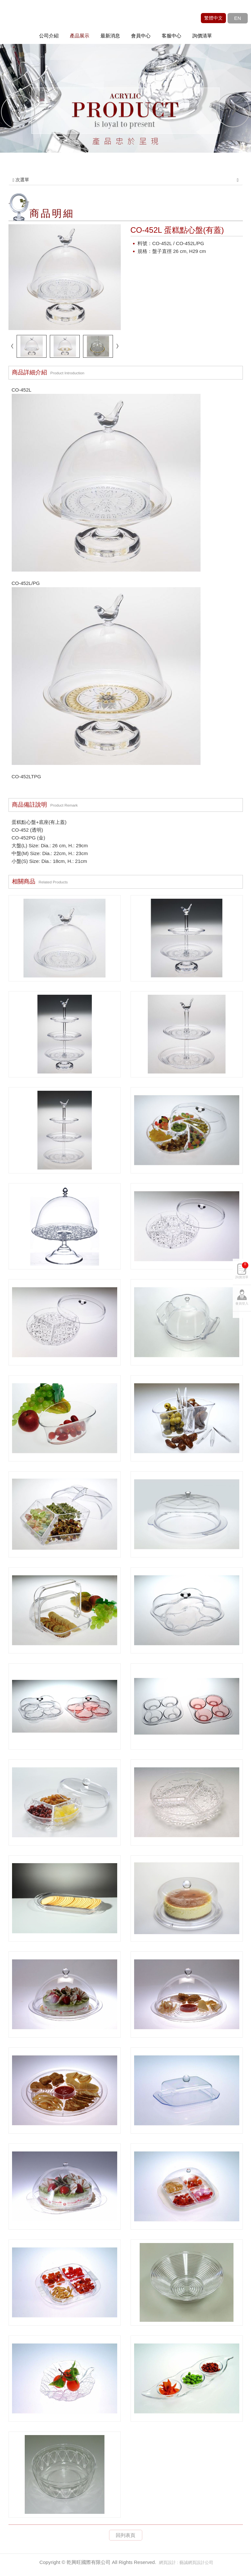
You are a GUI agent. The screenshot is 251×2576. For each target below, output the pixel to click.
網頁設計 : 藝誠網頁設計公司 (186, 2562)
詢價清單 (241, 1270)
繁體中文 (213, 18)
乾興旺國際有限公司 (44, 20)
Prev (18, 111)
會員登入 (241, 1303)
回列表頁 (125, 2535)
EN (237, 18)
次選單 (126, 179)
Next (233, 111)
